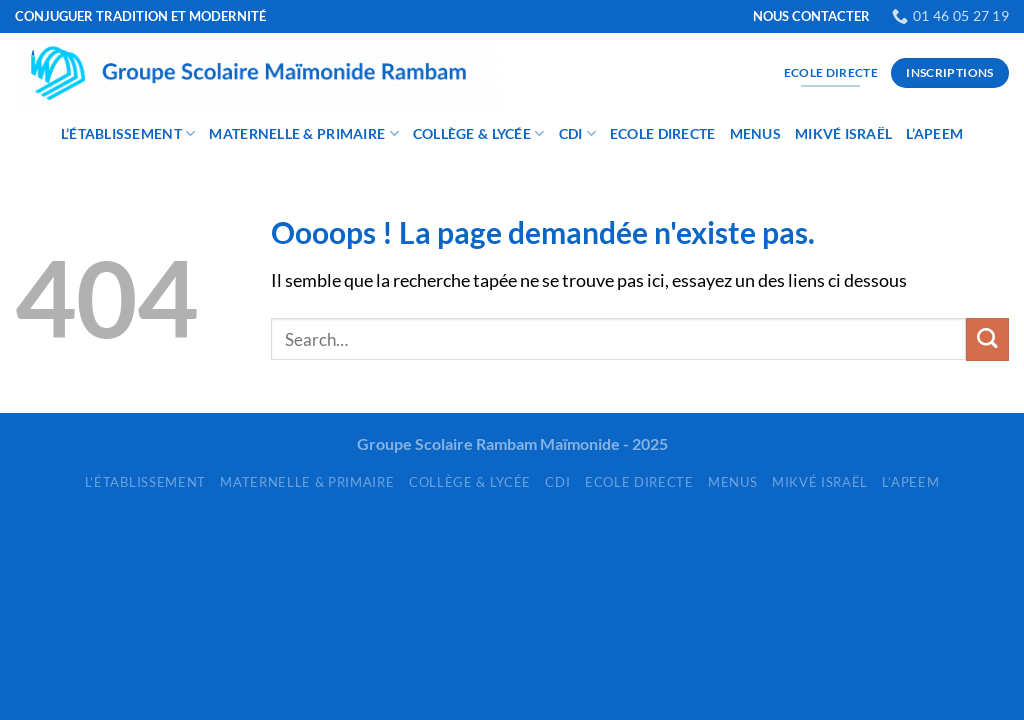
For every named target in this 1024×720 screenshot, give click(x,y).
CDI (577, 133)
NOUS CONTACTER (811, 16)
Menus (755, 133)
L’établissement (128, 133)
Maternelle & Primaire (303, 133)
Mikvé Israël (843, 133)
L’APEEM (934, 133)
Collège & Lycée (479, 133)
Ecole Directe (663, 133)
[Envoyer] (987, 339)
